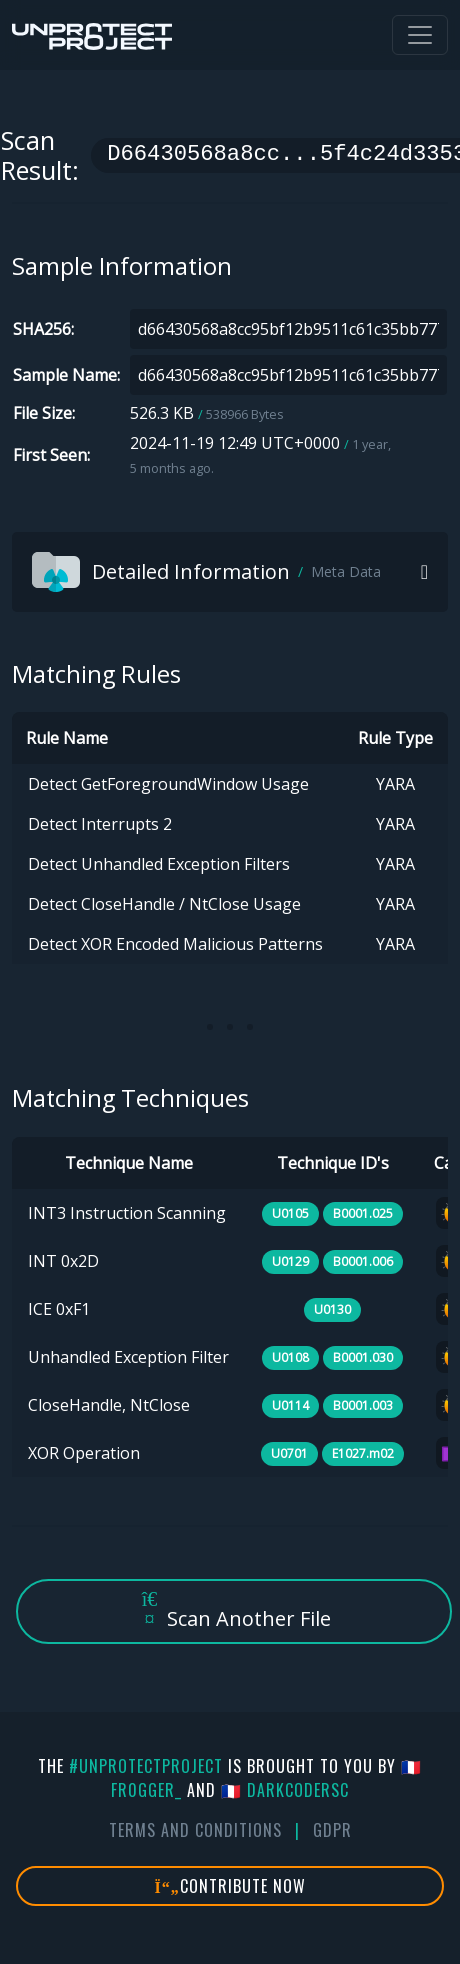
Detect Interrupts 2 (100, 824)
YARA (395, 784)
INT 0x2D (63, 1261)
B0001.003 (363, 1405)
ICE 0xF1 (59, 1309)
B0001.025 (363, 1213)
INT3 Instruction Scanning (127, 1213)
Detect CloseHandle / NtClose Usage (164, 904)
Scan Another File (234, 1610)
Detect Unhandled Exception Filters (159, 864)
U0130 (332, 1309)
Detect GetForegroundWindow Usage (168, 784)
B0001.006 (363, 1261)
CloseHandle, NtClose (109, 1405)
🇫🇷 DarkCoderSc (285, 1790)
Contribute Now (230, 1886)
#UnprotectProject (146, 1766)
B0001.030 (363, 1357)
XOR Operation (84, 1453)
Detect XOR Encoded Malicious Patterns (175, 944)
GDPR (332, 1830)
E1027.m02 (363, 1453)
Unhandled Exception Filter (128, 1357)
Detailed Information (206, 572)
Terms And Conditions (195, 1830)
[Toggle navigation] (420, 35)
